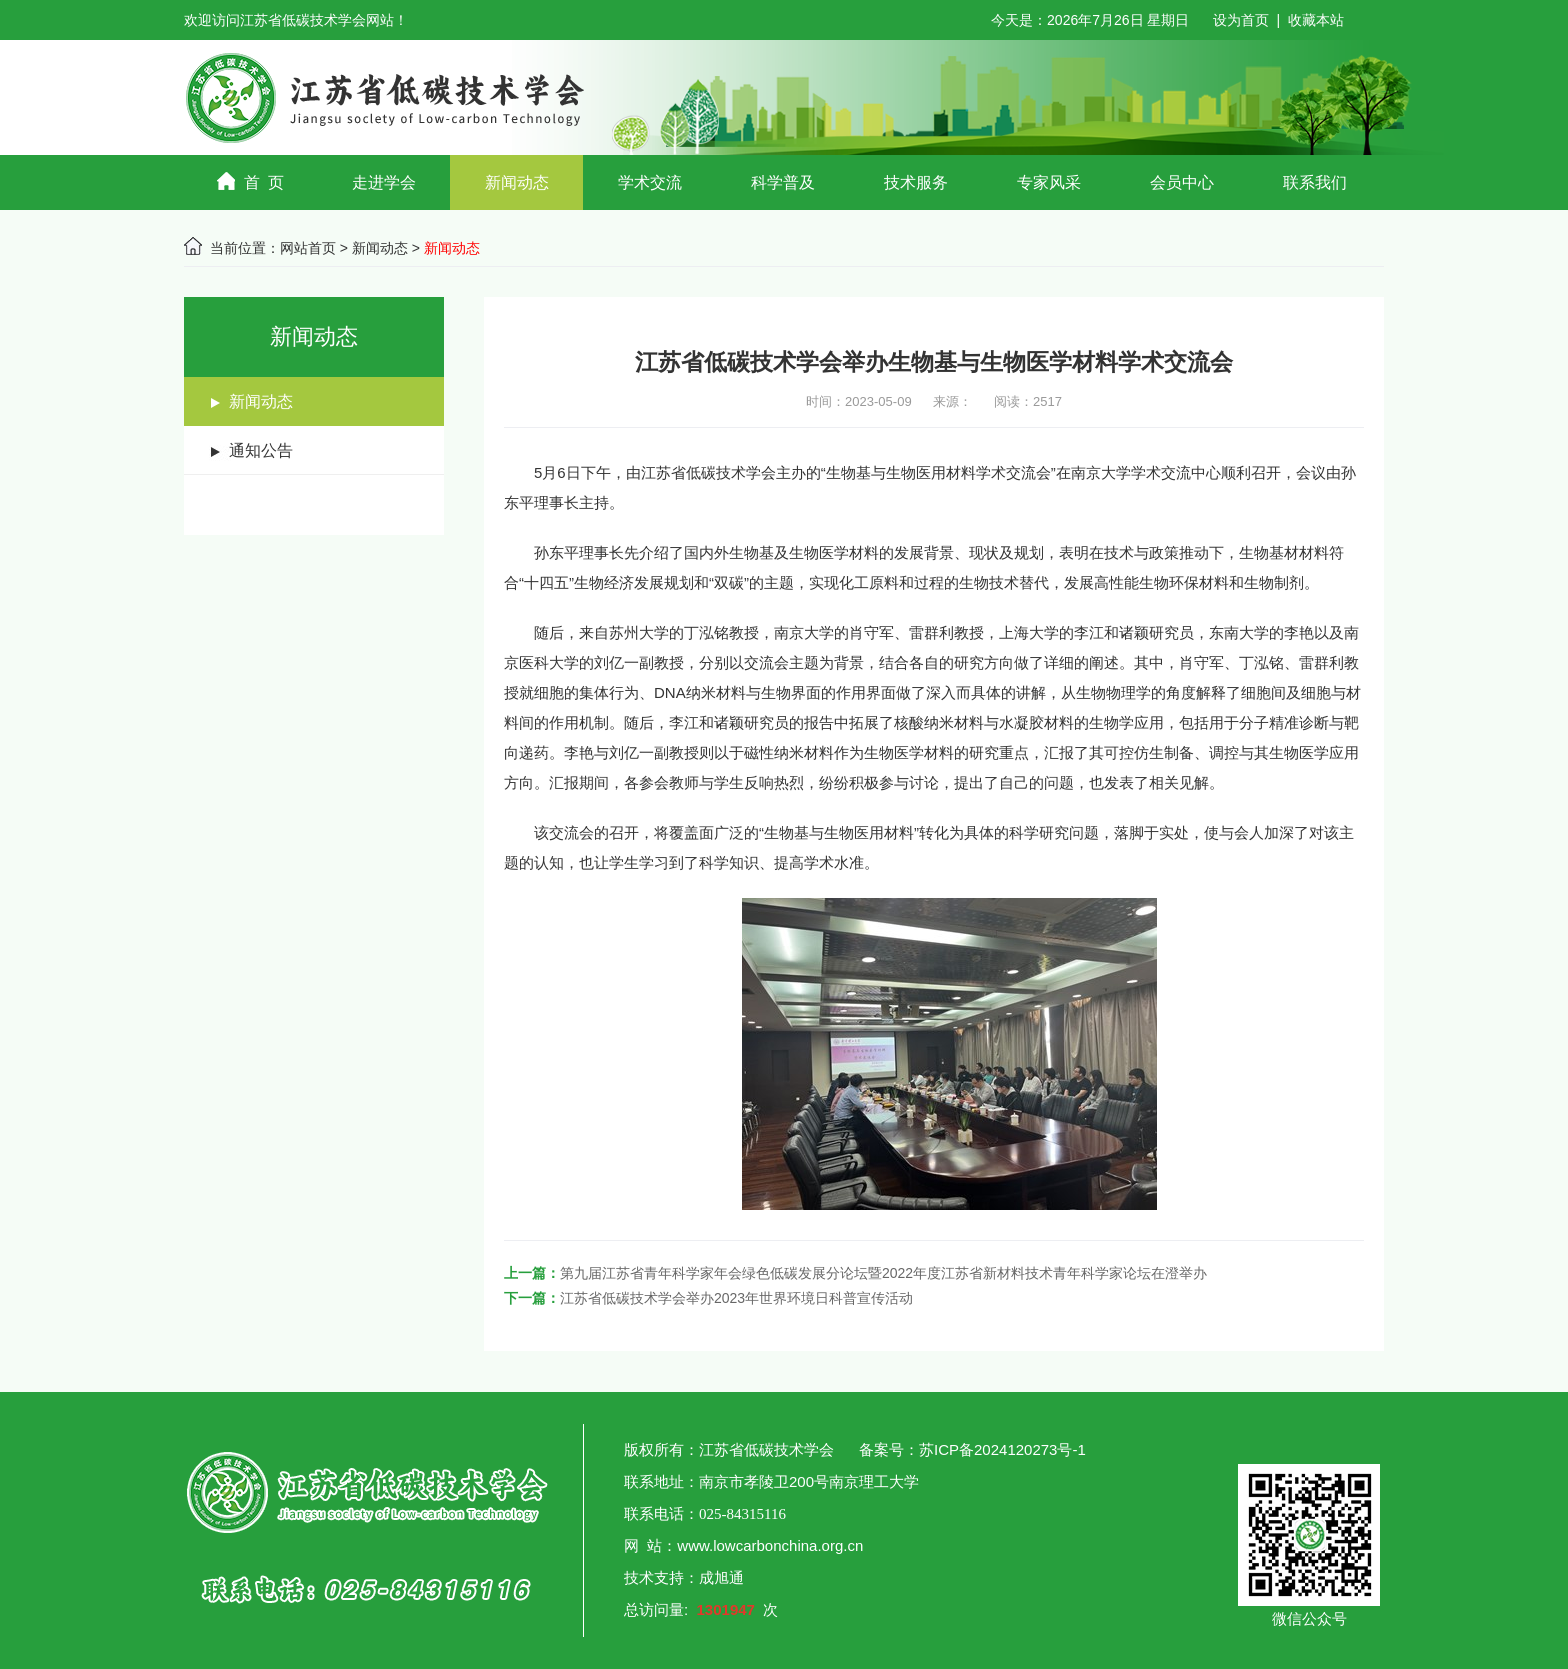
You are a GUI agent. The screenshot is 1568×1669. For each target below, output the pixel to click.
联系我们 (1315, 182)
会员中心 (1182, 182)
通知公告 (261, 450)
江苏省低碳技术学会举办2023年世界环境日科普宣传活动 (736, 1298)
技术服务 (916, 182)
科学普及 (783, 182)
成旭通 (721, 1577)
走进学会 (384, 182)
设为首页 (1241, 20)
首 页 (251, 181)
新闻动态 (517, 182)
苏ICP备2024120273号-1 (1004, 1449)
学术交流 (650, 182)
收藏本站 (1316, 20)
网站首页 (308, 248)
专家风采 (1049, 182)
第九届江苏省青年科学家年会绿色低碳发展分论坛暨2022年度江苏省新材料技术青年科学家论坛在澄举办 (883, 1273)
